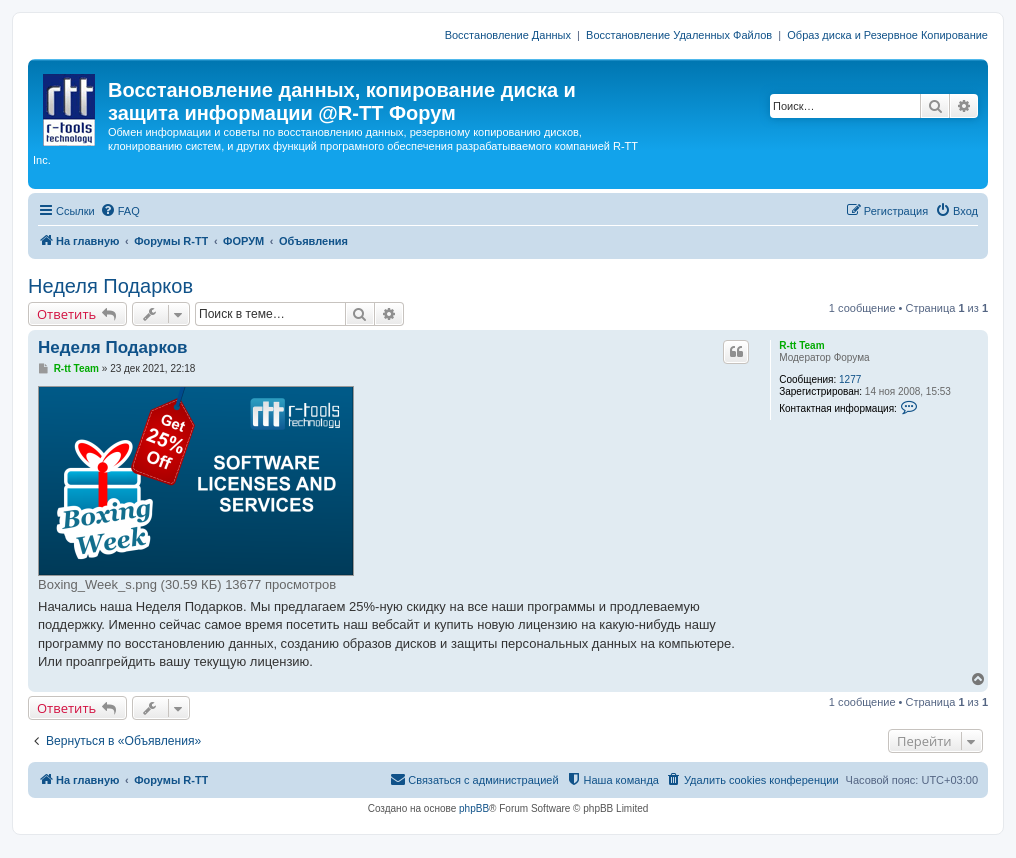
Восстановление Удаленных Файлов (679, 35)
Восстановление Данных (508, 35)
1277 (850, 379)
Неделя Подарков (110, 286)
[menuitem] (120, 211)
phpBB (474, 808)
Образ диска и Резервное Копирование (887, 35)
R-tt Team (801, 345)
